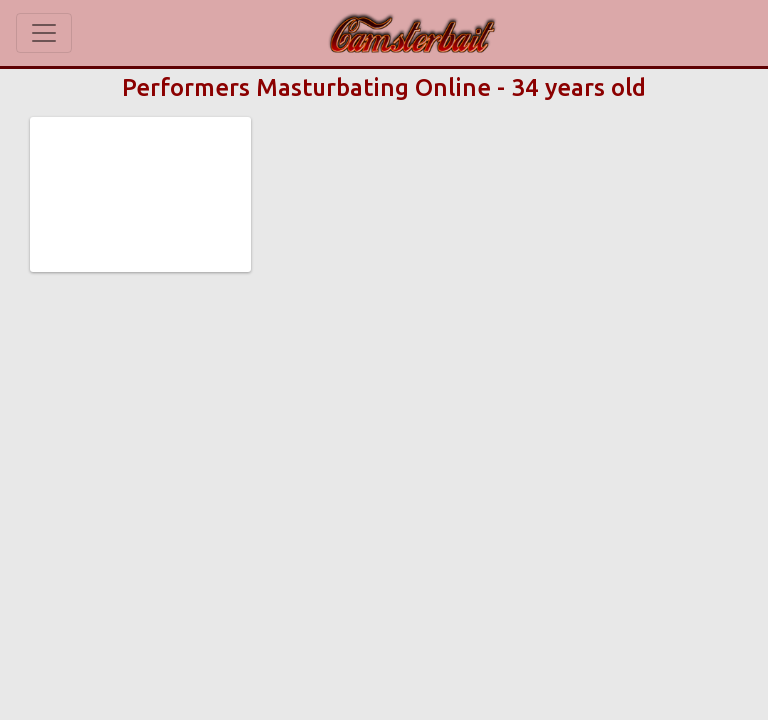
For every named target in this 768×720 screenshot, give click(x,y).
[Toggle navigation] (44, 33)
